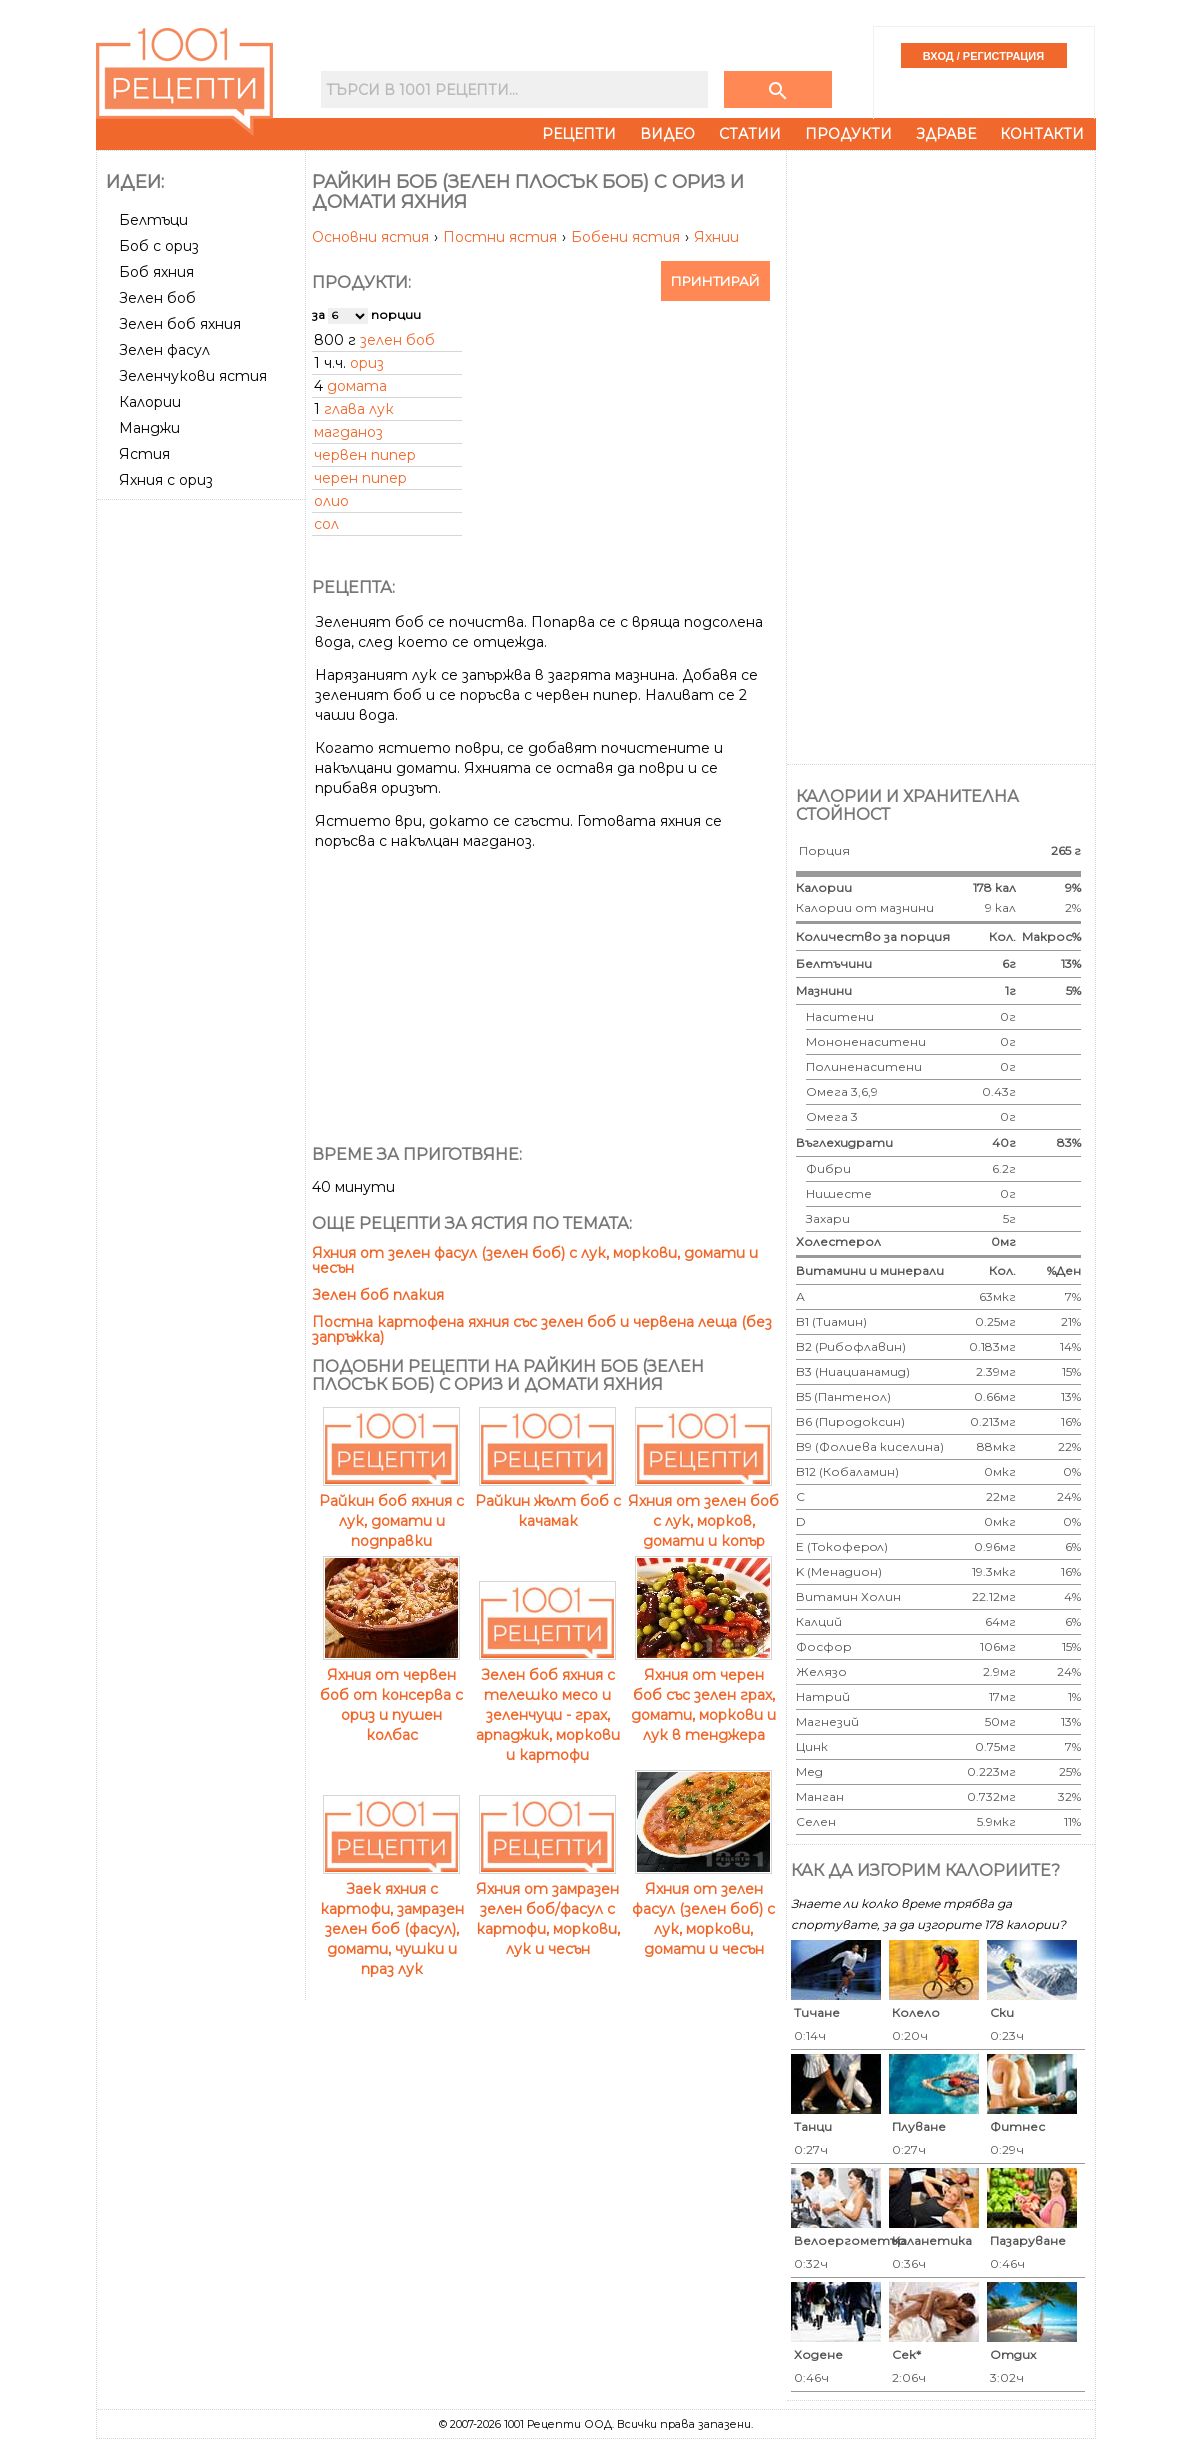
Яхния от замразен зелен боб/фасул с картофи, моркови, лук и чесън (548, 1909)
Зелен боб (157, 298)
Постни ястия (502, 237)
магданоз (348, 432)
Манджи (149, 428)
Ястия (144, 454)
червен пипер (365, 455)
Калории (150, 402)
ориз (367, 363)
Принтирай (715, 281)
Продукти (848, 134)
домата (357, 386)
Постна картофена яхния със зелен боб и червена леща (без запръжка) (542, 1329)
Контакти (1042, 134)
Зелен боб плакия (378, 1295)
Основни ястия (372, 237)
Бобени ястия (627, 237)
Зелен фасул (164, 350)
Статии (750, 134)
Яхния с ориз (166, 480)
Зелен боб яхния (180, 324)
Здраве (946, 134)
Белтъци (153, 220)
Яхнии (716, 237)
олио (331, 501)
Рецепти (579, 134)
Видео (667, 134)
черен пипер (360, 478)
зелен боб (397, 340)
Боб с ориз (159, 246)
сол (326, 524)
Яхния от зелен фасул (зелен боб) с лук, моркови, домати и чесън (535, 1260)
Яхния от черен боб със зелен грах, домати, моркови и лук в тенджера (703, 1695)
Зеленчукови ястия (193, 376)
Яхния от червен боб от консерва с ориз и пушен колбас (391, 1695)
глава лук (359, 409)
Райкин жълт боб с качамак (548, 1501)
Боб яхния (156, 272)
